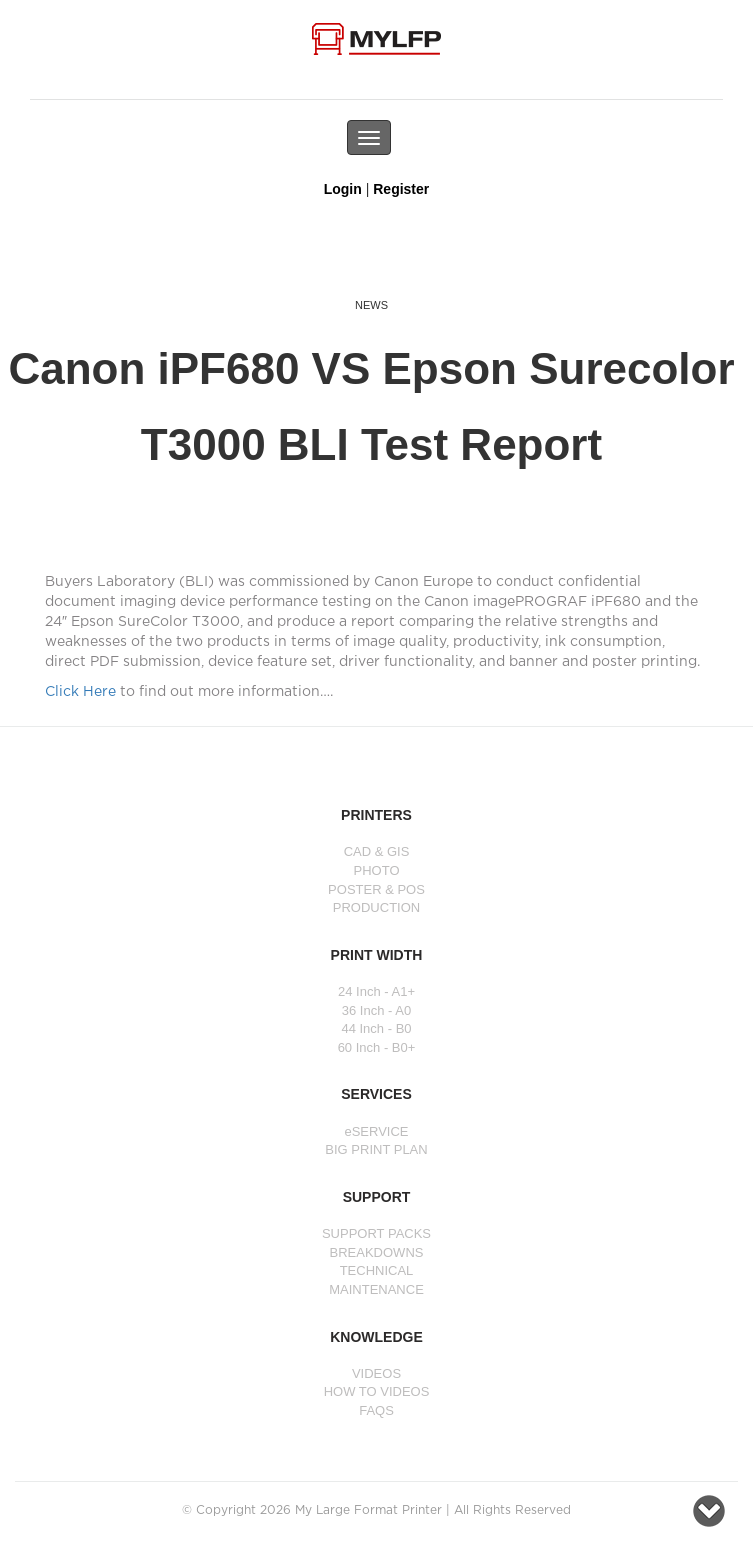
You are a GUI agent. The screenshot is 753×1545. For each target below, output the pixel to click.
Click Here (80, 692)
